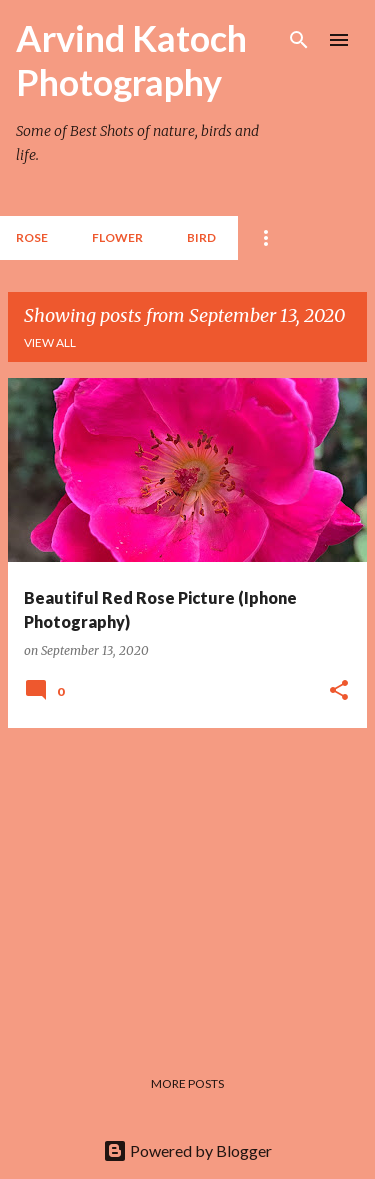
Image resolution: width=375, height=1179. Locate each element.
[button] (339, 691)
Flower (117, 237)
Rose (32, 237)
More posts (187, 1083)
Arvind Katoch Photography (131, 60)
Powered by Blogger (187, 1150)
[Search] (299, 40)
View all (50, 342)
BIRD (201, 237)
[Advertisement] (187, 884)
